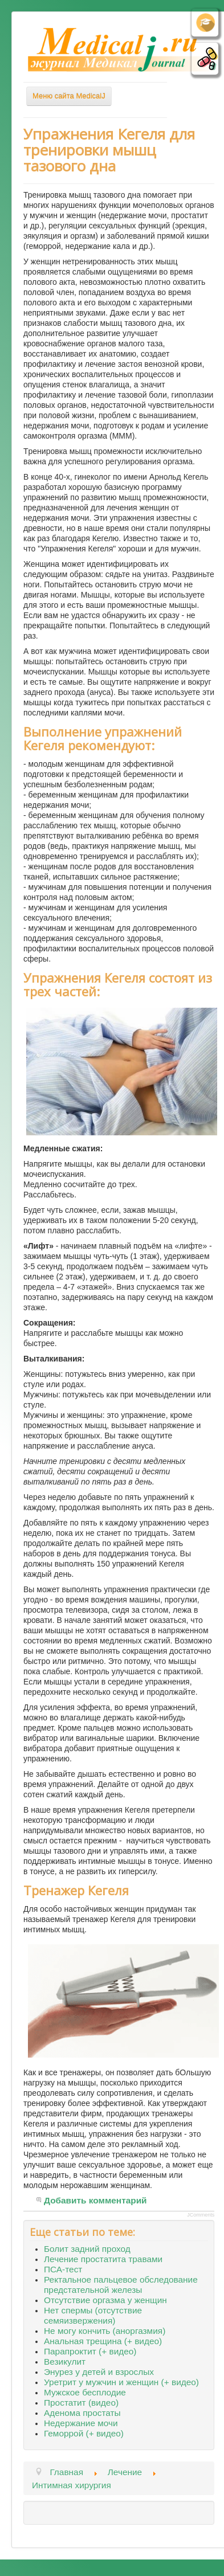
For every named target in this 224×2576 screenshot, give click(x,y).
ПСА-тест (63, 2269)
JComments (200, 2215)
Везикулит (64, 2361)
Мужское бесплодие (85, 2392)
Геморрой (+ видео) (84, 2433)
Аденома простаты (82, 2413)
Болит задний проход (87, 2249)
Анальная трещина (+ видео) (103, 2341)
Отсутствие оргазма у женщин (105, 2300)
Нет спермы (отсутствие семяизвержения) (93, 2315)
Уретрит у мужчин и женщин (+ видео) (121, 2382)
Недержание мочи (81, 2423)
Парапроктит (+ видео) (90, 2351)
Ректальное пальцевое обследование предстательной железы (121, 2285)
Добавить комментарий (95, 2200)
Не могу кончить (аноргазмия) (104, 2331)
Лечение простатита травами (103, 2259)
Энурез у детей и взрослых (99, 2372)
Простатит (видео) (81, 2402)
